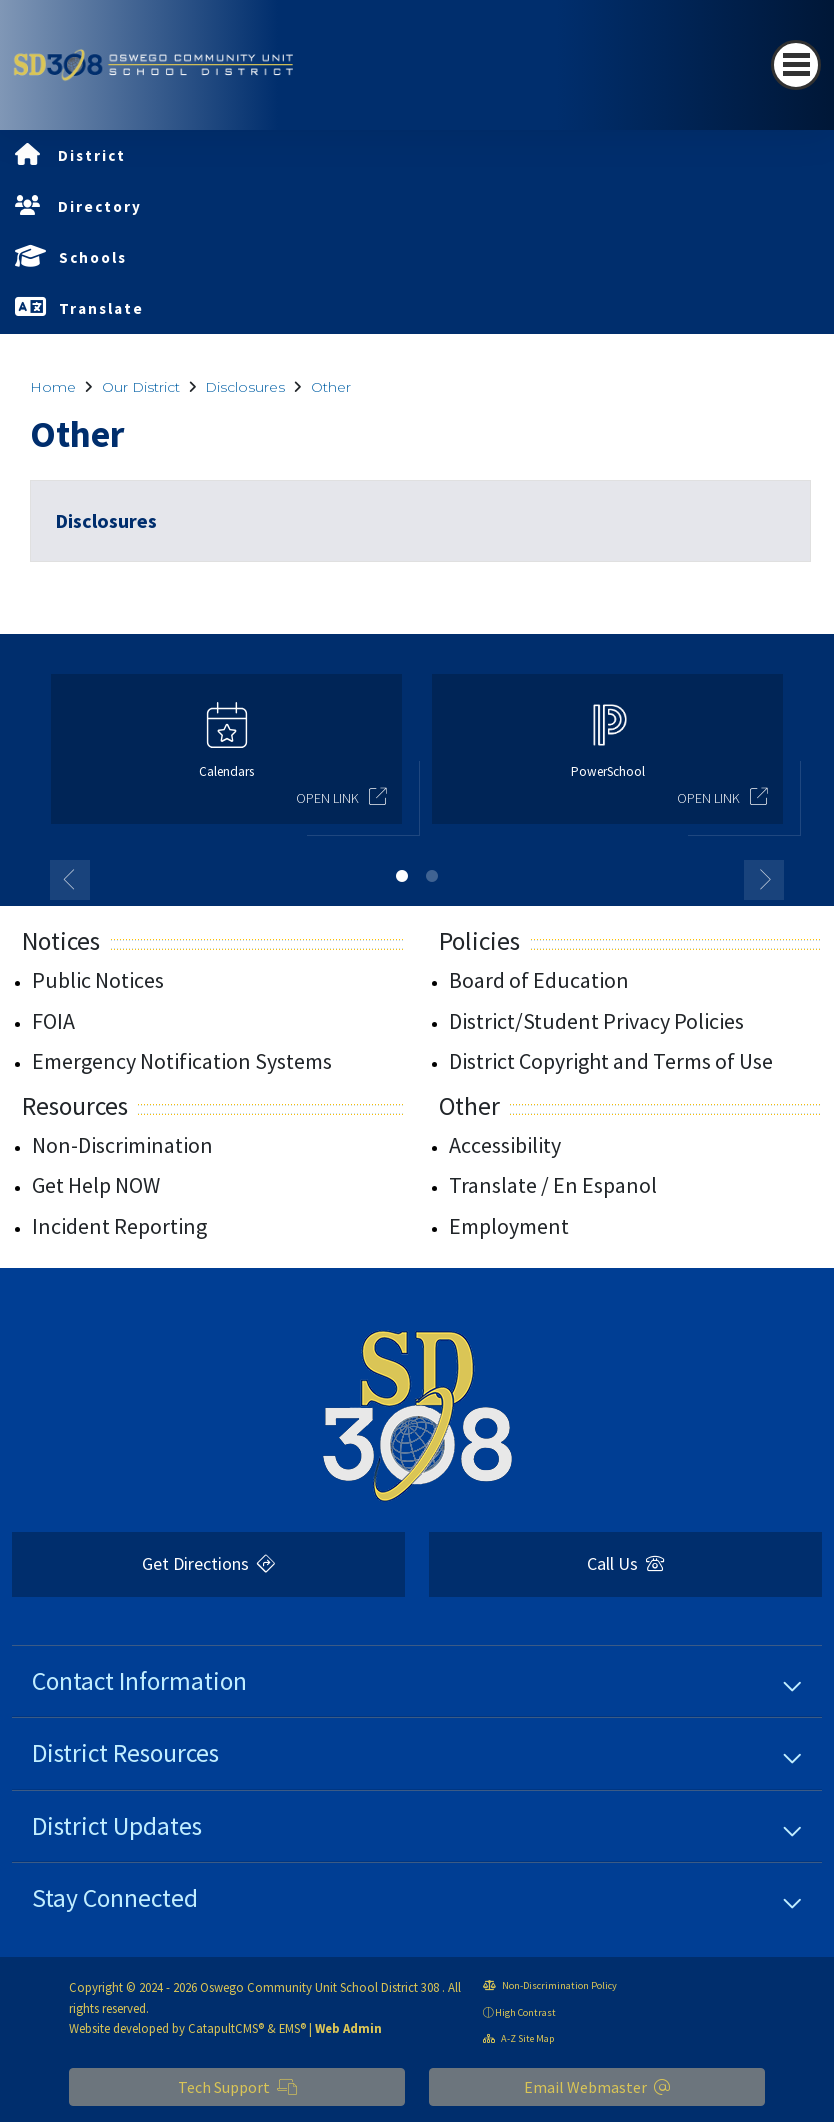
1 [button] (402, 876)
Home (53, 387)
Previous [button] (70, 880)
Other (331, 387)
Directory (100, 206)
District (92, 155)
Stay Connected (115, 1898)
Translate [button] (101, 308)
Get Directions (208, 1563)
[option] (226, 757)
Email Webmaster (597, 2087)
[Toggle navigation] (796, 65)
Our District (141, 387)
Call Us (625, 1563)
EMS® (292, 2028)
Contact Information (139, 1681)
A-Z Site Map (518, 2038)
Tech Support (237, 2087)
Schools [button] (93, 257)
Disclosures (245, 387)
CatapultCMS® (226, 2028)
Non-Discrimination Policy (550, 1985)
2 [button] (432, 876)
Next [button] (764, 880)
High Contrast (525, 2012)
